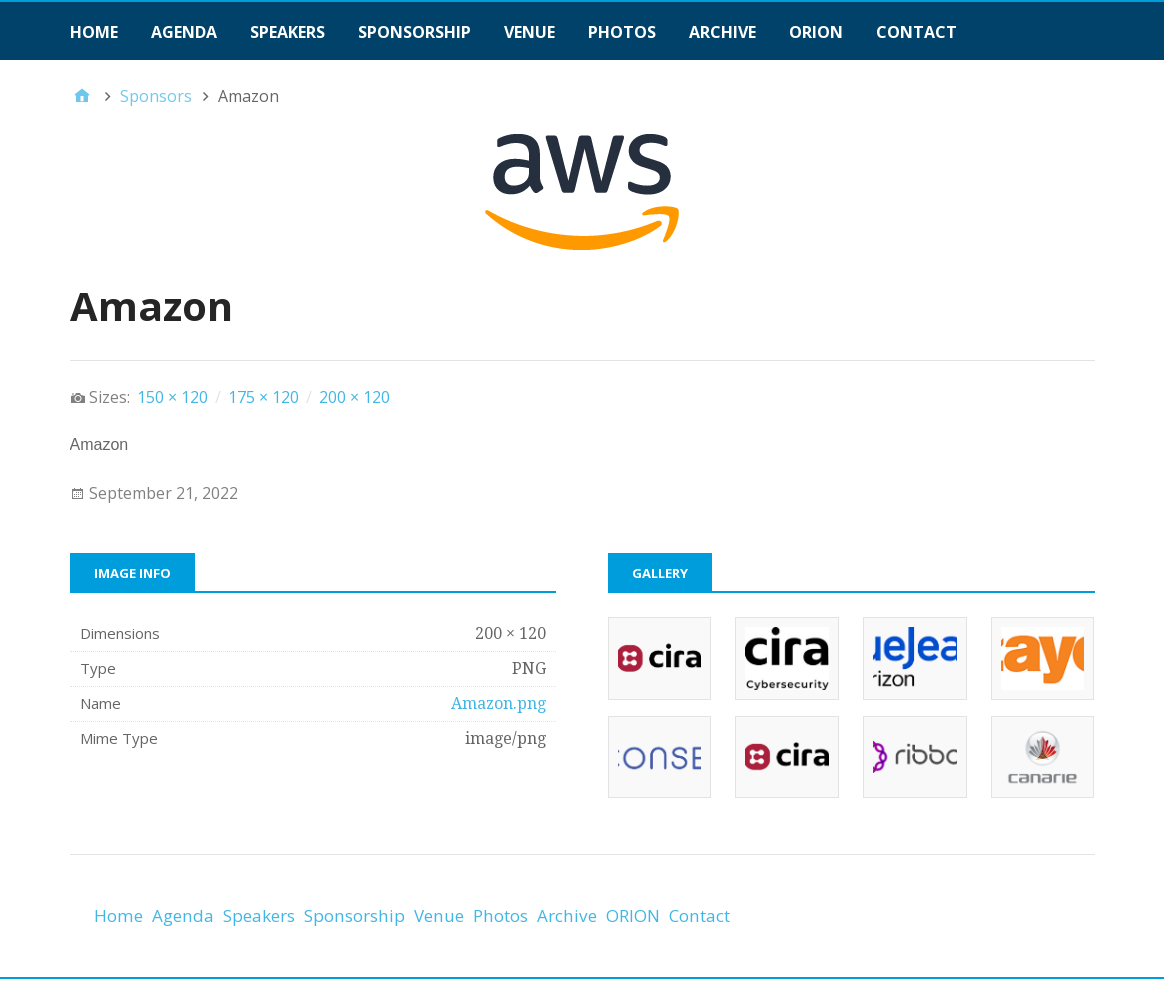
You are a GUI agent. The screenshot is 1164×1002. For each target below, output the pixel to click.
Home (94, 32)
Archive (722, 32)
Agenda (184, 32)
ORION (816, 32)
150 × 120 (172, 397)
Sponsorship (414, 32)
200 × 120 (354, 397)
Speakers (287, 32)
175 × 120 (263, 397)
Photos (622, 32)
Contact (916, 32)
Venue (529, 32)
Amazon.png (498, 703)
